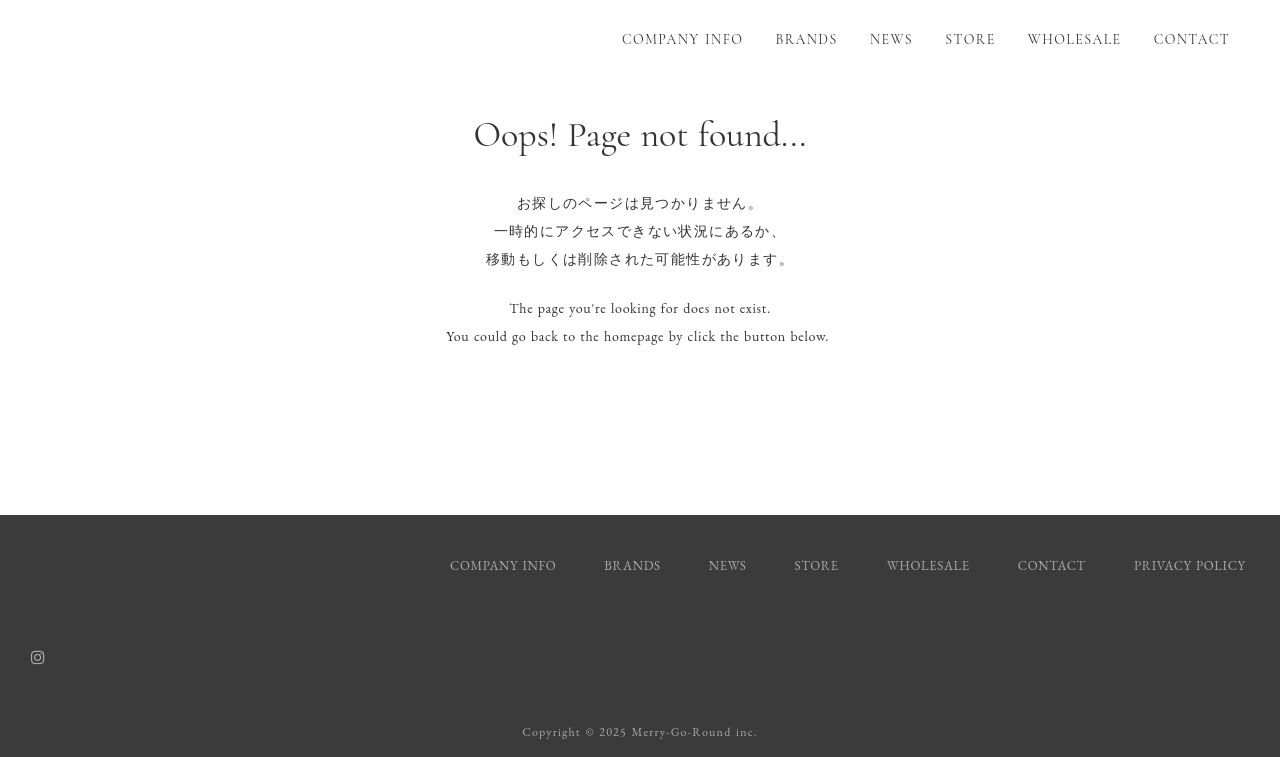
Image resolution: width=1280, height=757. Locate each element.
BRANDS (807, 39)
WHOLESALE (1075, 39)
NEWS (891, 39)
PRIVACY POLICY (1192, 565)
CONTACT (1192, 39)
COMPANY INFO (682, 39)
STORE (970, 39)
